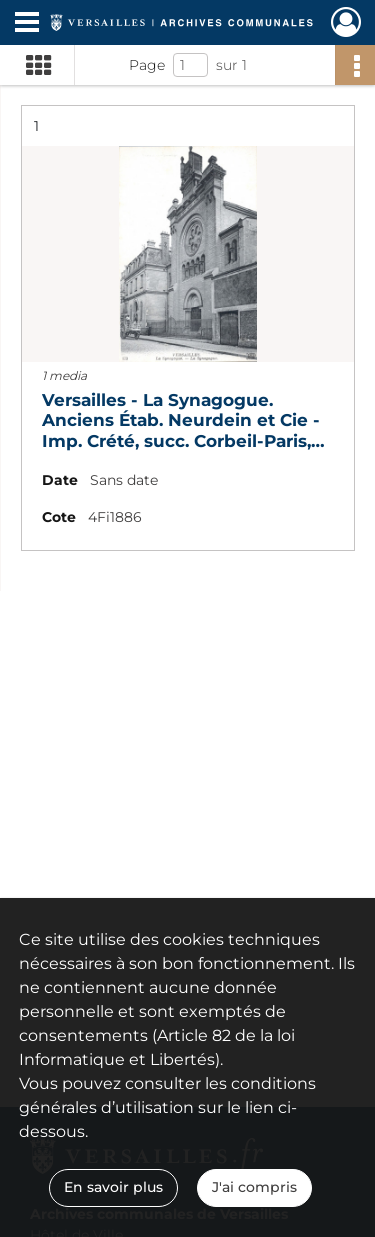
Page (147, 65)
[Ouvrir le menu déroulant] (27, 24)
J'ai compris (254, 1187)
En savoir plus (113, 1187)
